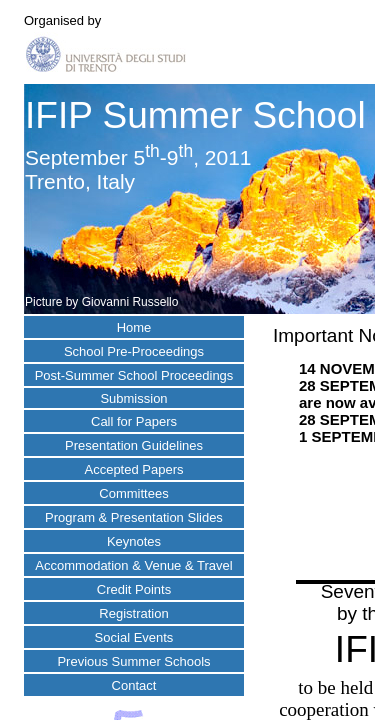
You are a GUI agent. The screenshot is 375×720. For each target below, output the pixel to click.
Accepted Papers (133, 469)
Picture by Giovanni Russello (101, 302)
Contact (134, 685)
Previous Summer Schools (133, 661)
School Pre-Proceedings (134, 351)
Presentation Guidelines (134, 445)
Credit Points (134, 589)
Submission (133, 398)
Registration (133, 613)
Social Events (134, 637)
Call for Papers (134, 421)
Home (134, 327)
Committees (133, 493)
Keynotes (134, 541)
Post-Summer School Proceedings (134, 375)
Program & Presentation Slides (134, 517)
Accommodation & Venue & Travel (133, 565)
